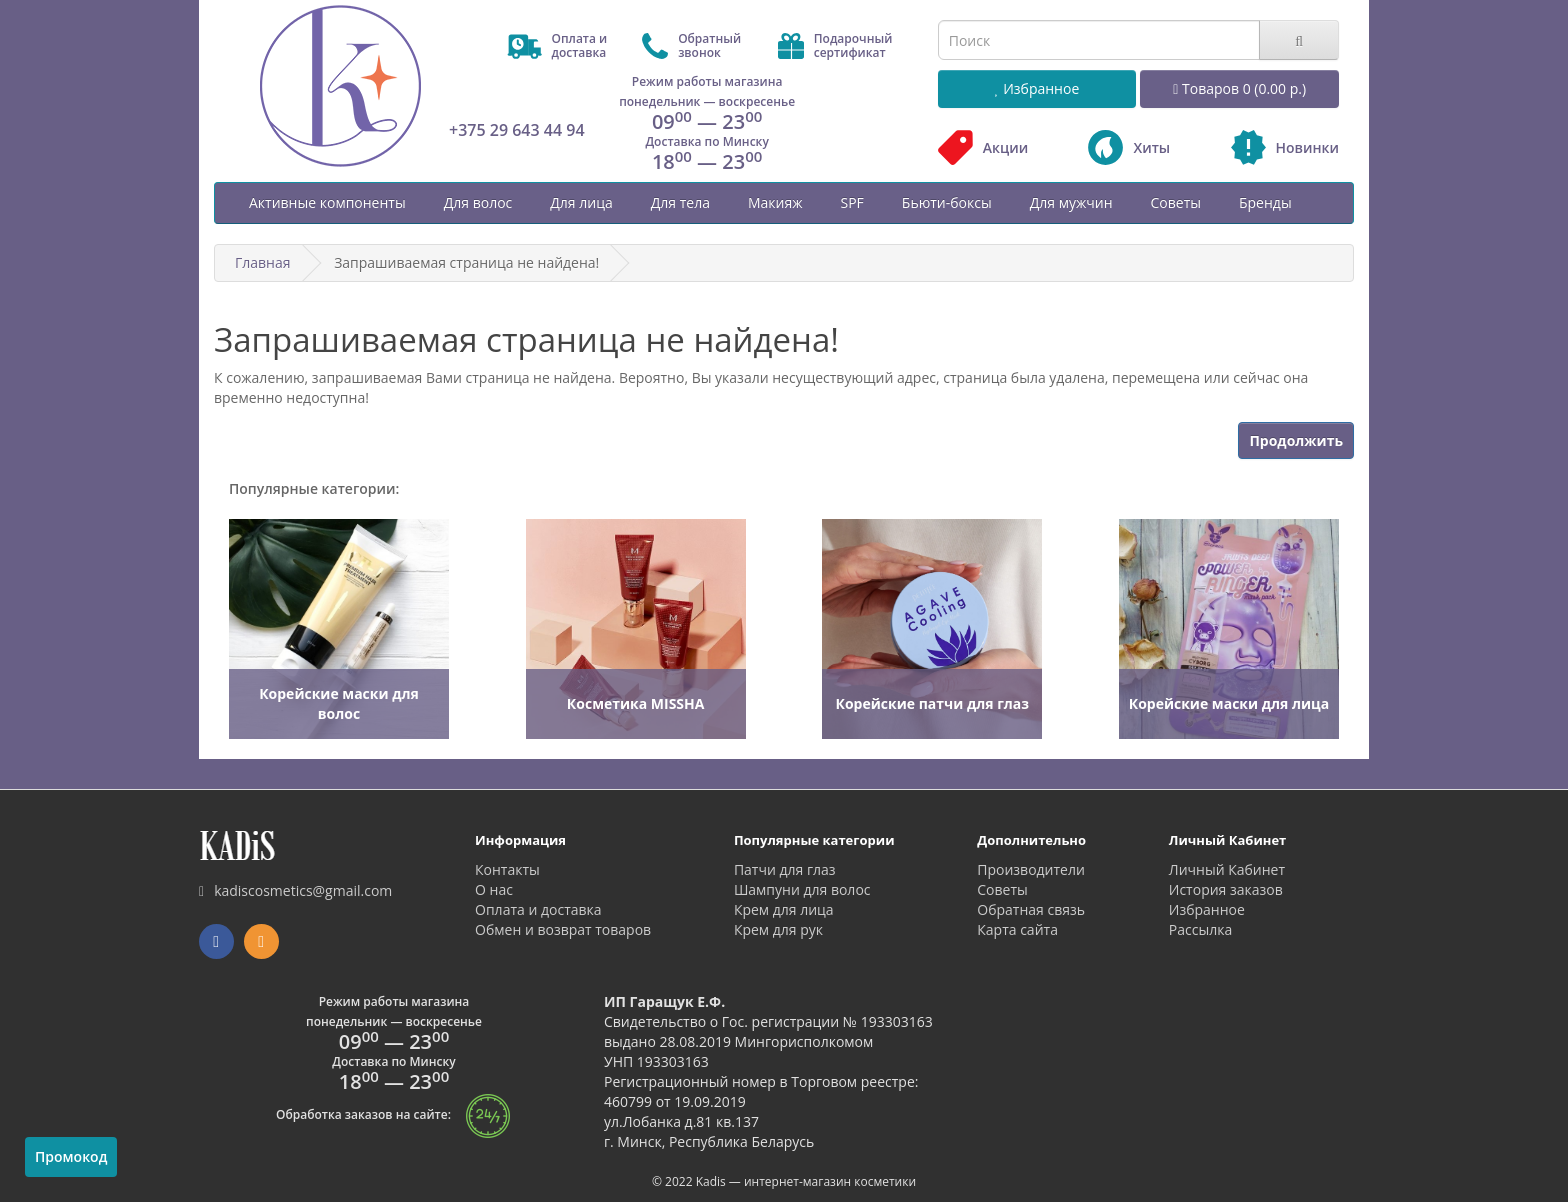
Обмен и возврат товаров (563, 929)
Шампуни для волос (802, 889)
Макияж (775, 202)
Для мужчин (1071, 202)
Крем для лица (784, 909)
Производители (1031, 869)
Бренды (1265, 202)
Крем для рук (778, 929)
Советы (1176, 202)
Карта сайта (1017, 929)
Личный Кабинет (1227, 869)
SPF (851, 202)
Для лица (581, 202)
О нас (494, 889)
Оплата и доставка (538, 909)
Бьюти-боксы (947, 202)
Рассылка (1200, 929)
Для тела (680, 202)
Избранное (1207, 909)
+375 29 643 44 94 (517, 130)
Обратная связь (1031, 909)
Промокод (71, 1156)
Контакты (507, 869)
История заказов (1226, 889)
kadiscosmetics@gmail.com (295, 890)
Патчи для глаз (785, 869)
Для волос (478, 202)
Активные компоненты (327, 202)
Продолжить (1296, 440)
